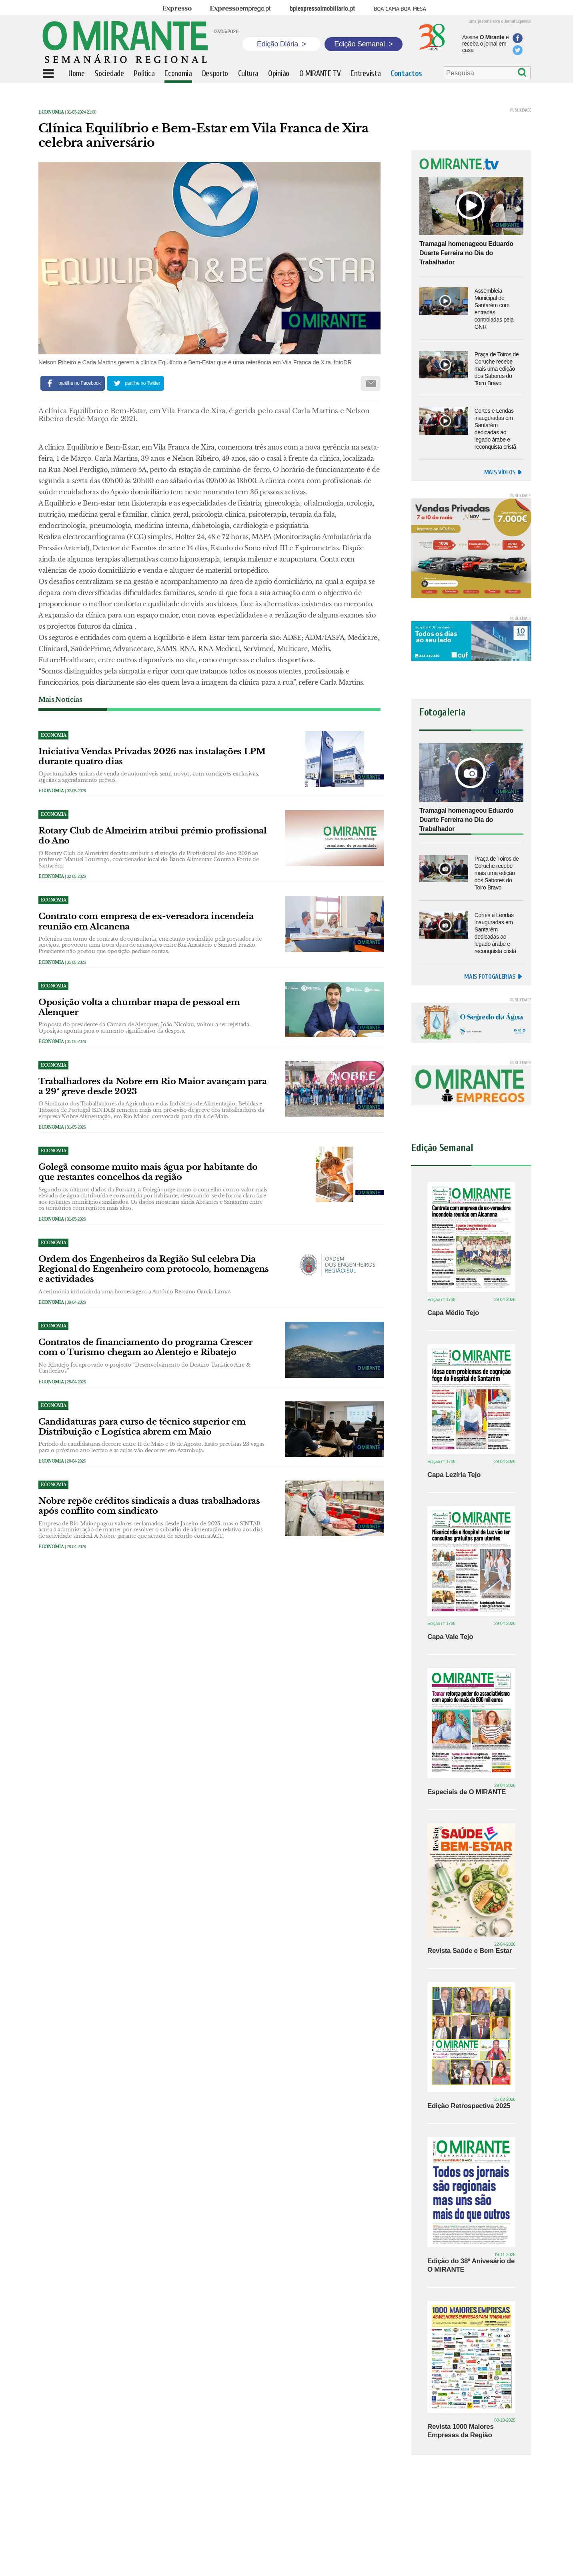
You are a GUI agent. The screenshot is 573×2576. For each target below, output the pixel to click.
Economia (51, 112)
